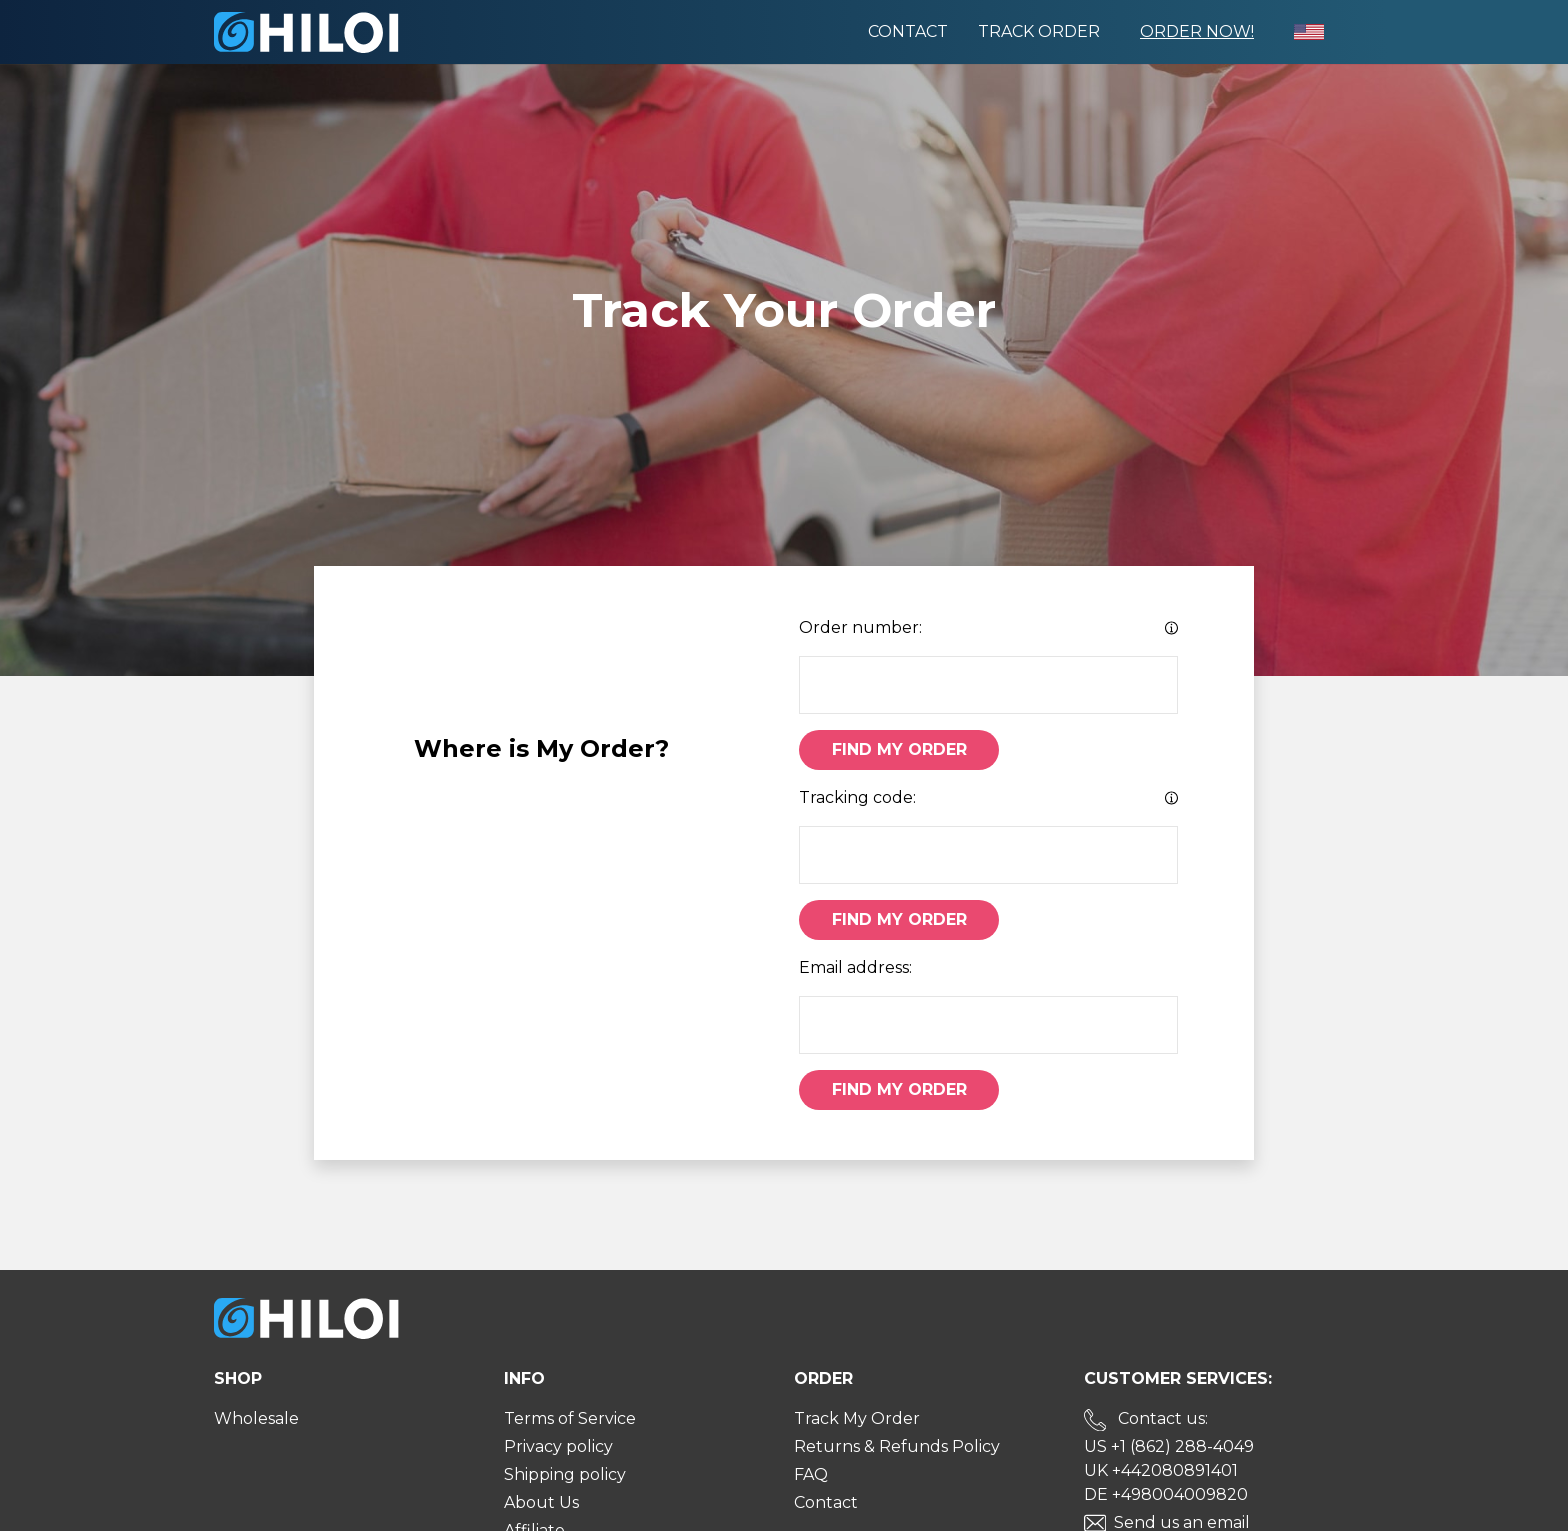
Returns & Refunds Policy (897, 1446)
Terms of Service (570, 1418)
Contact (908, 31)
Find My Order (899, 749)
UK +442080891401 (1161, 1470)
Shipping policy (565, 1474)
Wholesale (256, 1418)
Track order (1039, 31)
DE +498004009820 (1166, 1494)
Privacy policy (558, 1446)
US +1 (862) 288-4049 (1169, 1446)
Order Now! (1197, 31)
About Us (541, 1502)
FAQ (811, 1474)
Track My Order (857, 1418)
